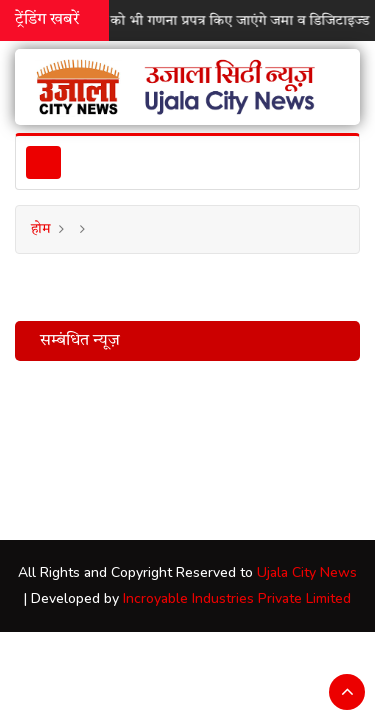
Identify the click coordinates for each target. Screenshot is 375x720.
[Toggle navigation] (43, 162)
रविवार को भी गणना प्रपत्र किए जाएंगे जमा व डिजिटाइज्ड (222, 21)
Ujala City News (307, 572)
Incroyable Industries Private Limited (237, 598)
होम (41, 229)
